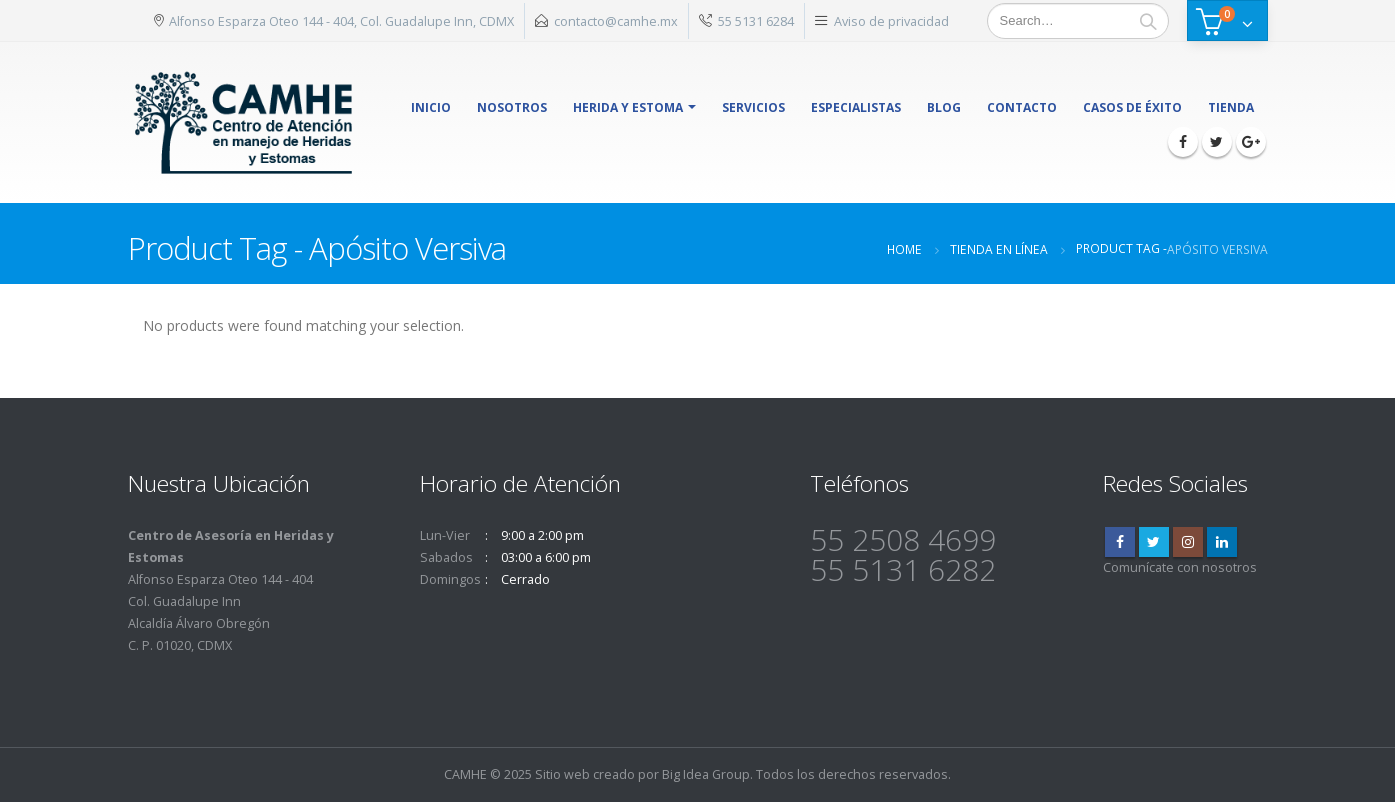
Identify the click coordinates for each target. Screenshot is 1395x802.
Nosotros (512, 107)
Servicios (753, 107)
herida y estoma (628, 107)
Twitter (1154, 542)
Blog (944, 107)
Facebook (1120, 542)
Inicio (431, 107)
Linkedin (1222, 542)
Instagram (1188, 542)
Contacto (1022, 107)
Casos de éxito (1132, 107)
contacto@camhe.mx (616, 21)
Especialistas (856, 107)
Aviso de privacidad (891, 21)
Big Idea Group (706, 774)
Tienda (1231, 107)
